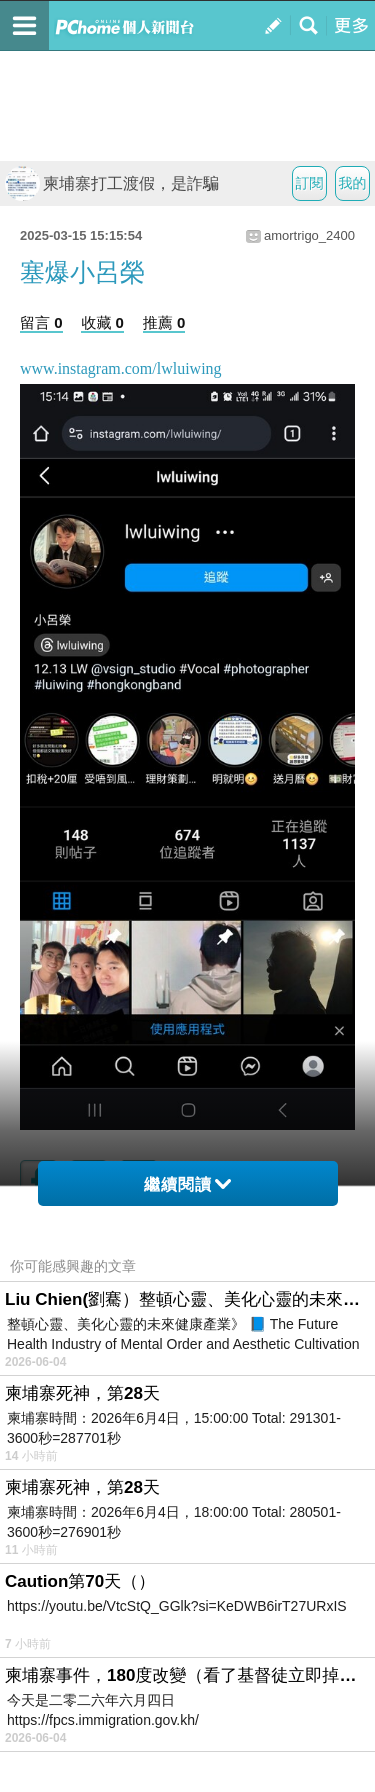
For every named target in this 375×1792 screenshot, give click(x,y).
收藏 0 (102, 322)
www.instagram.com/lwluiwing (121, 368)
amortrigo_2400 (309, 235)
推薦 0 (164, 322)
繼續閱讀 (187, 1184)
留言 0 (41, 322)
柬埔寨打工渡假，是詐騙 (112, 183)
